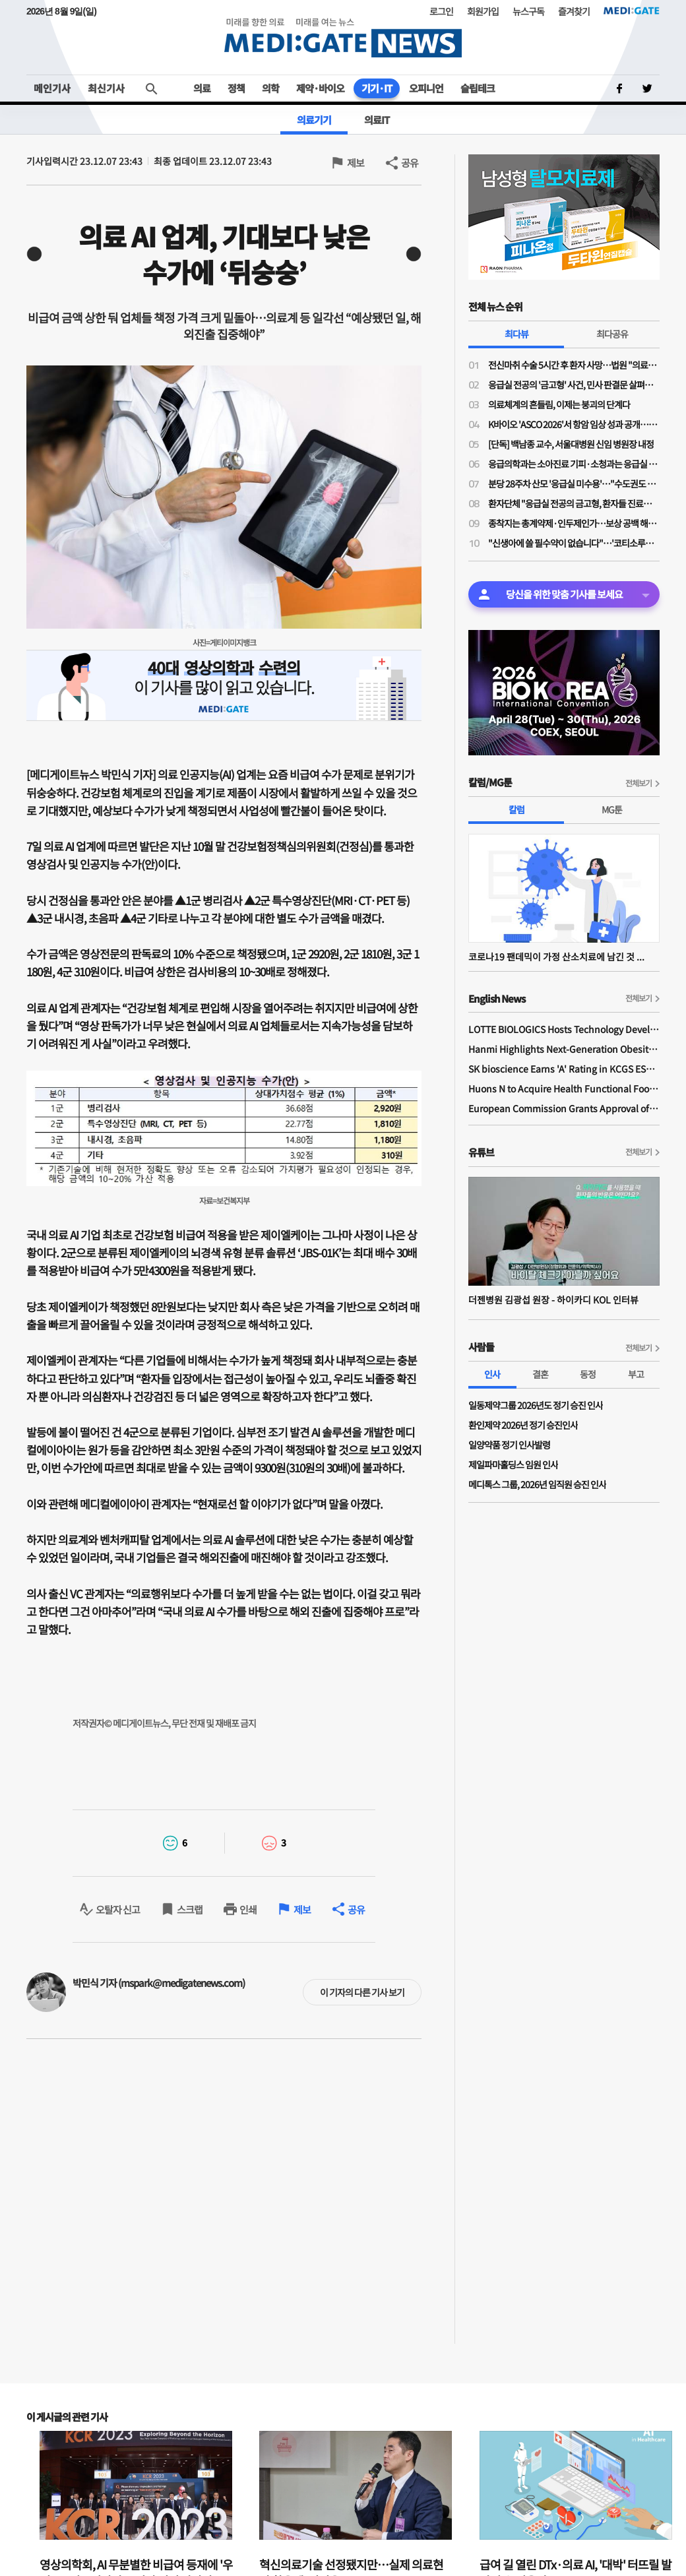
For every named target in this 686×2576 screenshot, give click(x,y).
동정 (588, 1374)
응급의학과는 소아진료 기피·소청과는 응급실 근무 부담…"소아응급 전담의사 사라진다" (574, 463)
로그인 (441, 11)
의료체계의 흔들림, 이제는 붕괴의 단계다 (559, 404)
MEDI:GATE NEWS (343, 37)
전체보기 (638, 782)
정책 (236, 88)
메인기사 (52, 88)
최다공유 (612, 333)
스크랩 (190, 1909)
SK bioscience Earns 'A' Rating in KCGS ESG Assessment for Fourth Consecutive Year (564, 1068)
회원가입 (483, 11)
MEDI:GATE (632, 11)
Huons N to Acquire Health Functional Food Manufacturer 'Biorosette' (564, 1088)
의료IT (376, 120)
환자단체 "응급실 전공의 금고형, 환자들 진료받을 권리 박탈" (574, 503)
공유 (409, 163)
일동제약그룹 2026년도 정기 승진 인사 (535, 1405)
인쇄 (248, 1909)
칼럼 (516, 809)
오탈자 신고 (118, 1909)
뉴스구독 (528, 11)
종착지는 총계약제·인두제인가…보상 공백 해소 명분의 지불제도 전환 (574, 523)
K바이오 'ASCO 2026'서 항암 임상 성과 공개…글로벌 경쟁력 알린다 (574, 424)
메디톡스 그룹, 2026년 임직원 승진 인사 (537, 1484)
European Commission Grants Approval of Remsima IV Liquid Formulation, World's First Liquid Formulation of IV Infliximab (564, 1108)
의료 (201, 88)
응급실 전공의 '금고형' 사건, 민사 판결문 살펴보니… (574, 384)
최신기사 (106, 88)
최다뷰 (516, 333)
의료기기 (314, 120)
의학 (270, 88)
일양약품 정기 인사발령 (509, 1444)
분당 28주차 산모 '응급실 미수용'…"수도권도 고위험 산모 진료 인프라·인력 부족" (574, 483)
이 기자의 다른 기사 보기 (362, 1992)
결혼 (540, 1374)
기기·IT (376, 88)
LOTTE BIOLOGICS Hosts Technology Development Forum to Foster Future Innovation (564, 1029)
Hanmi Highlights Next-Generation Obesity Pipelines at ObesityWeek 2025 (564, 1048)
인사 (492, 1374)
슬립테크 (477, 88)
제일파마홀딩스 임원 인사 (513, 1464)
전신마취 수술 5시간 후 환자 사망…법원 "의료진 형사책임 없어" (574, 364)
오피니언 (426, 88)
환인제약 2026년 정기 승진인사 (523, 1424)
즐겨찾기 (574, 11)
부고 (636, 1374)
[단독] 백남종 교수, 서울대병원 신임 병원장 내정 (571, 444)
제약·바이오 (320, 88)
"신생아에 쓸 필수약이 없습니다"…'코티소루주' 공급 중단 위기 (574, 543)
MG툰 (612, 809)
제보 (355, 163)
